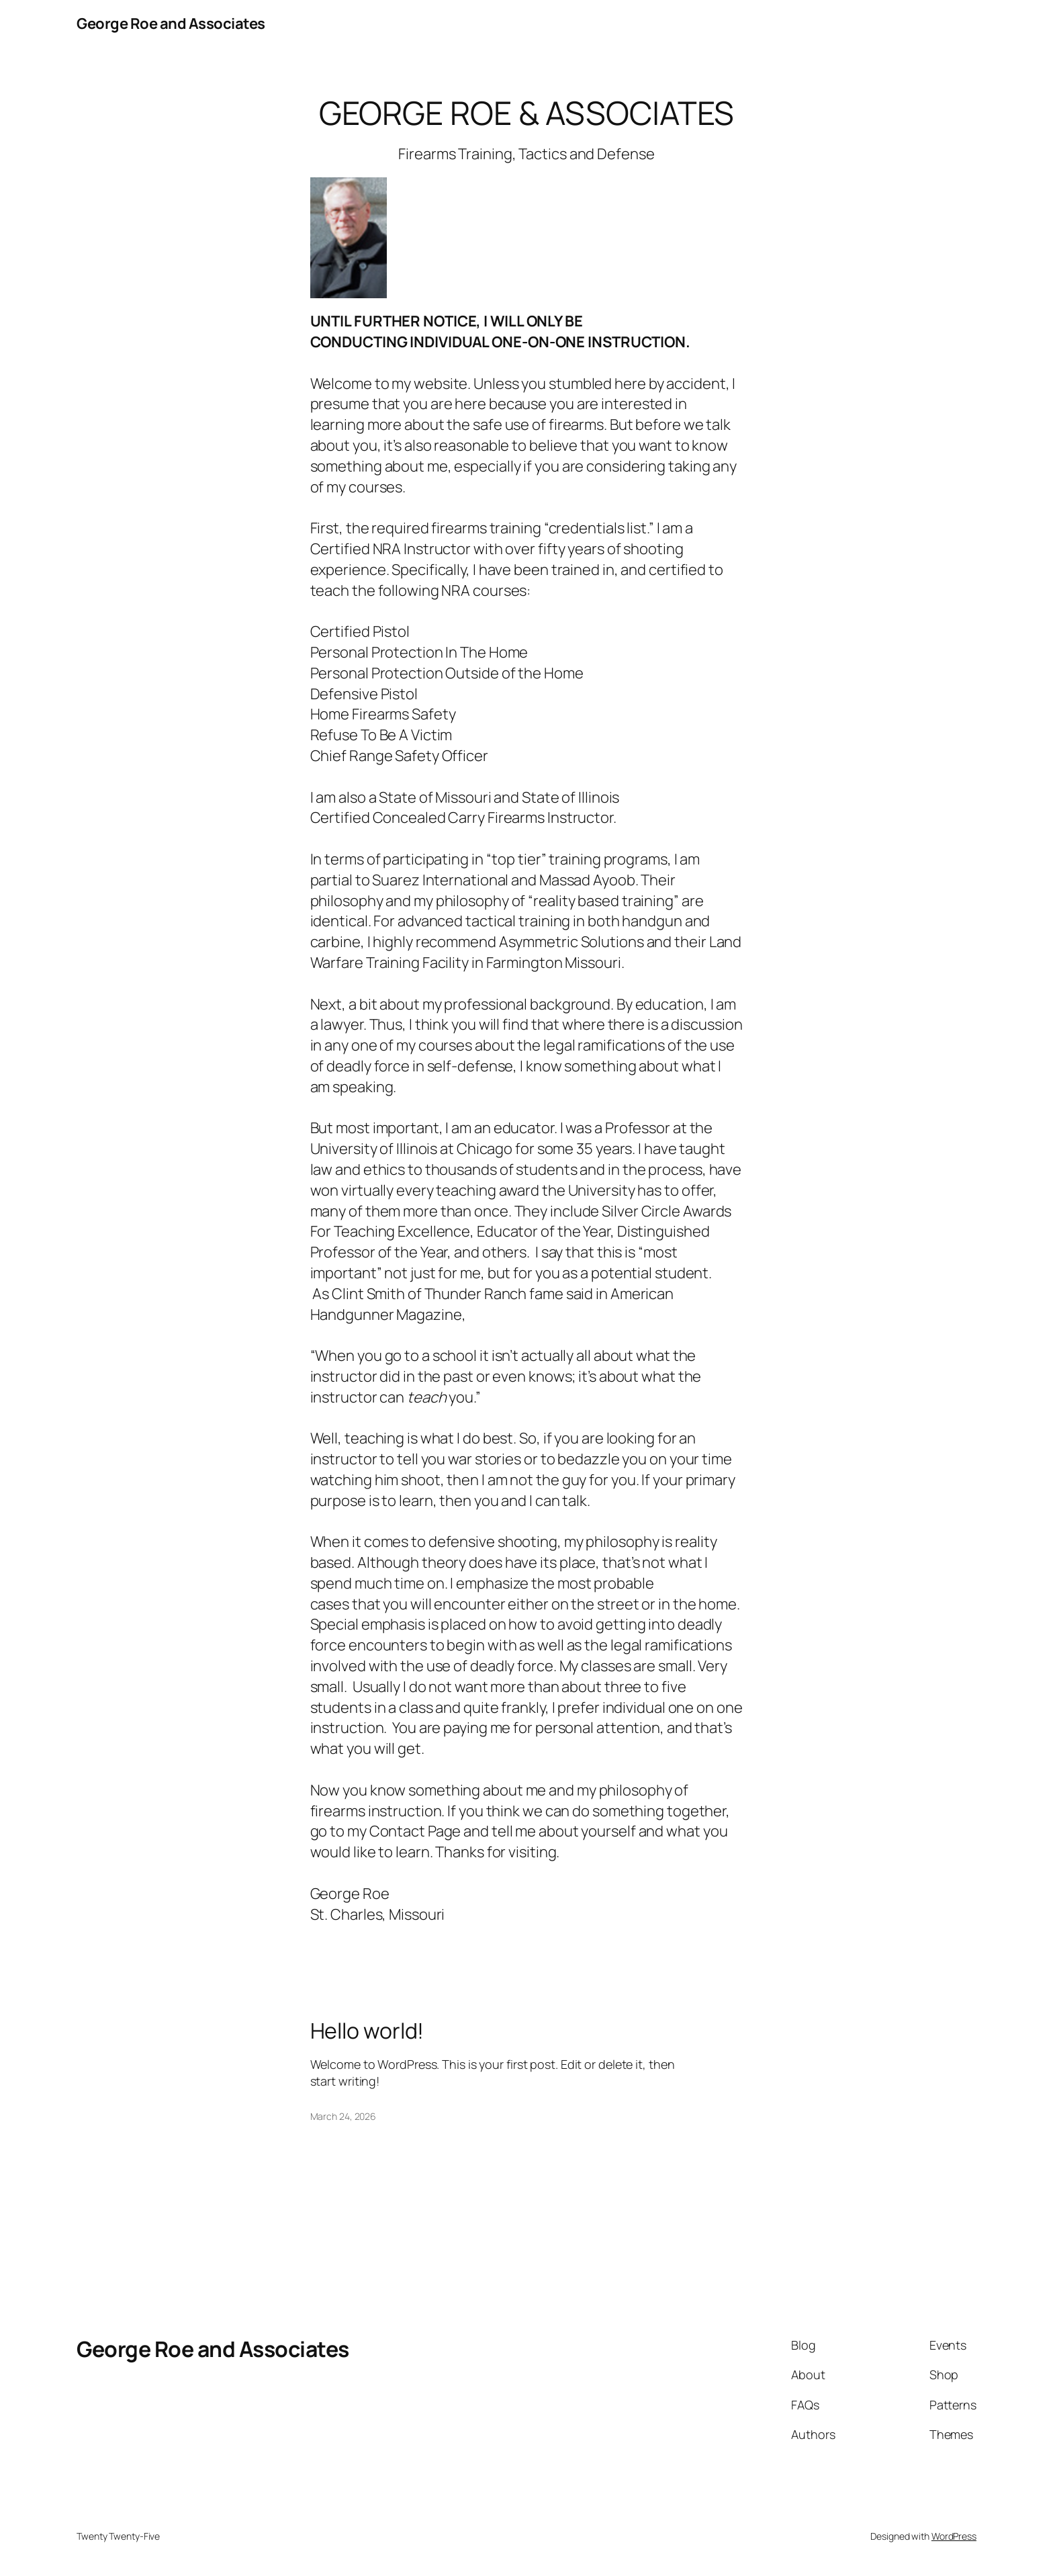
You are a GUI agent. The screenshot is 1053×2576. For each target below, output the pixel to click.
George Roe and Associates (171, 23)
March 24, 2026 (343, 2116)
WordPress (953, 2536)
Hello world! (367, 2030)
